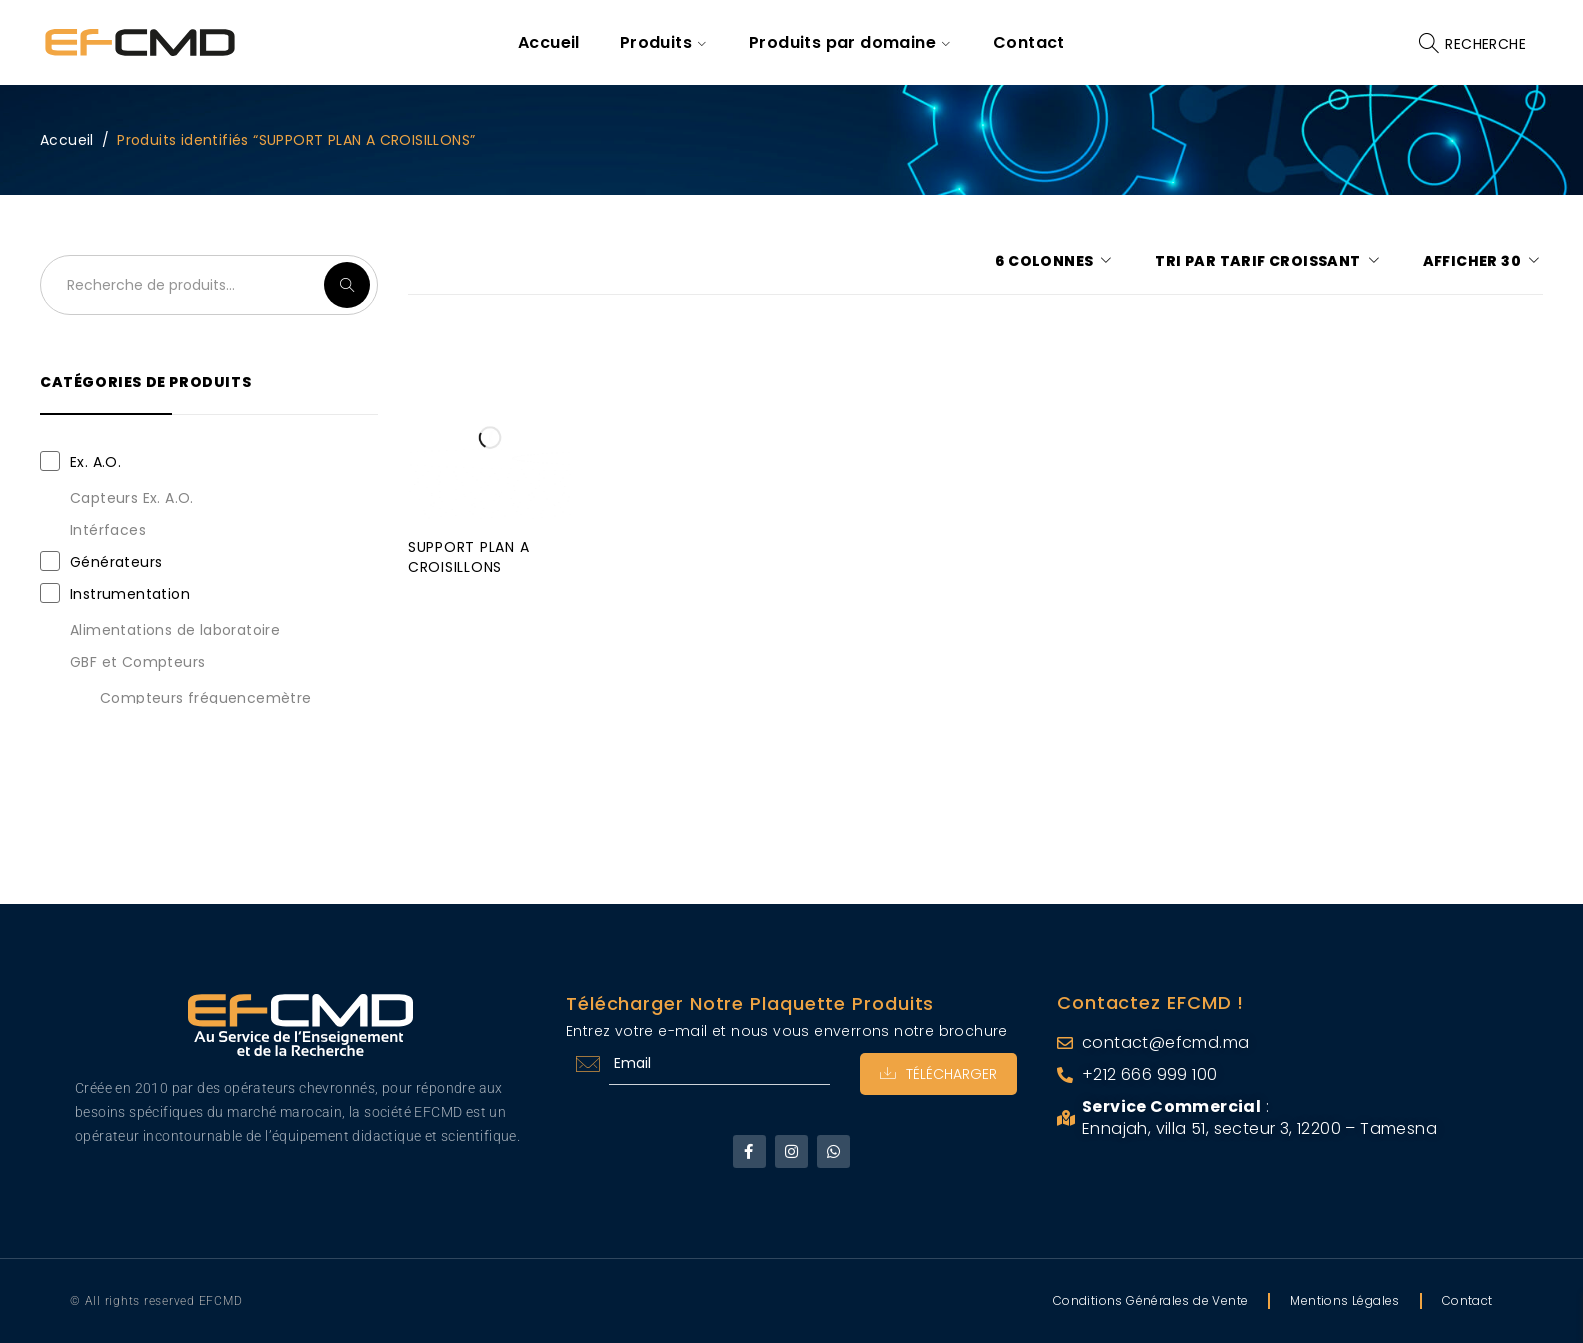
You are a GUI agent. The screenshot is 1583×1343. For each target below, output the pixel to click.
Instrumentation (130, 594)
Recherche (347, 285)
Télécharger (938, 1074)
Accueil (67, 140)
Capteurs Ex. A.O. (132, 498)
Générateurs (116, 562)
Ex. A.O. (95, 462)
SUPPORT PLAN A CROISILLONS (469, 557)
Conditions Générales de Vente (1151, 1300)
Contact (1467, 1300)
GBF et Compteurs (137, 662)
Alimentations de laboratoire (175, 630)
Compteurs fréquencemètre (206, 698)
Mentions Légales (1344, 1300)
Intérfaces (108, 530)
